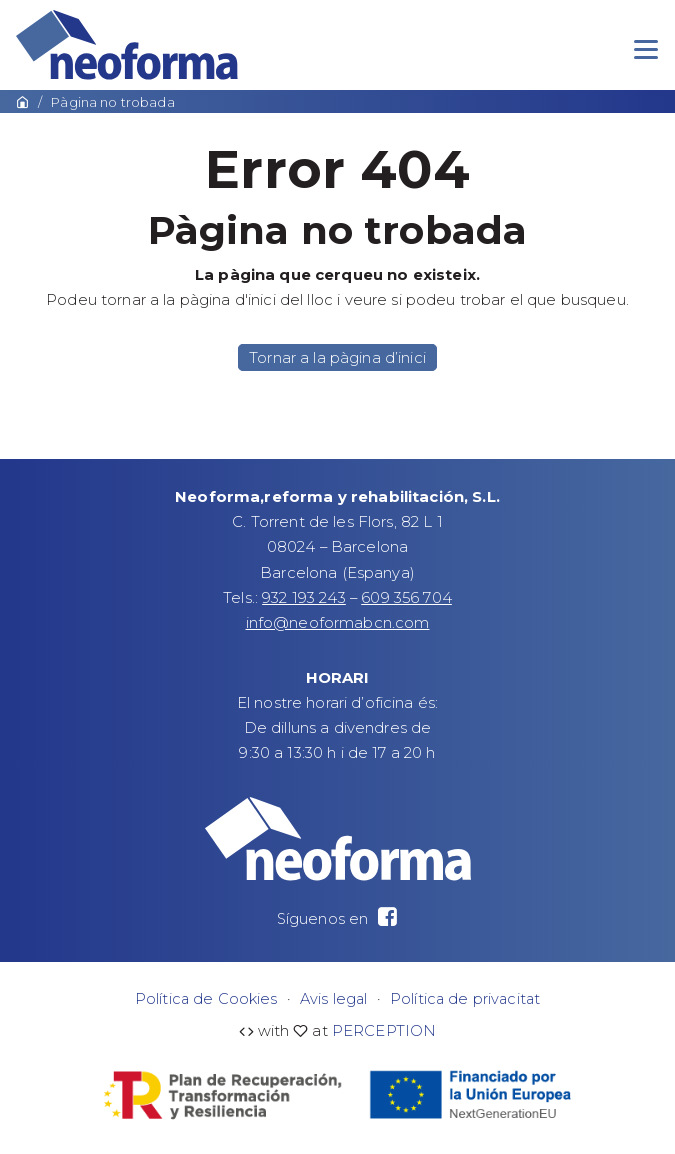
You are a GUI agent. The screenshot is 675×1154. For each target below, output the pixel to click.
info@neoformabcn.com (338, 623)
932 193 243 (304, 598)
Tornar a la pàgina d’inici (337, 357)
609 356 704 (406, 598)
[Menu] (646, 51)
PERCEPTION (384, 1031)
